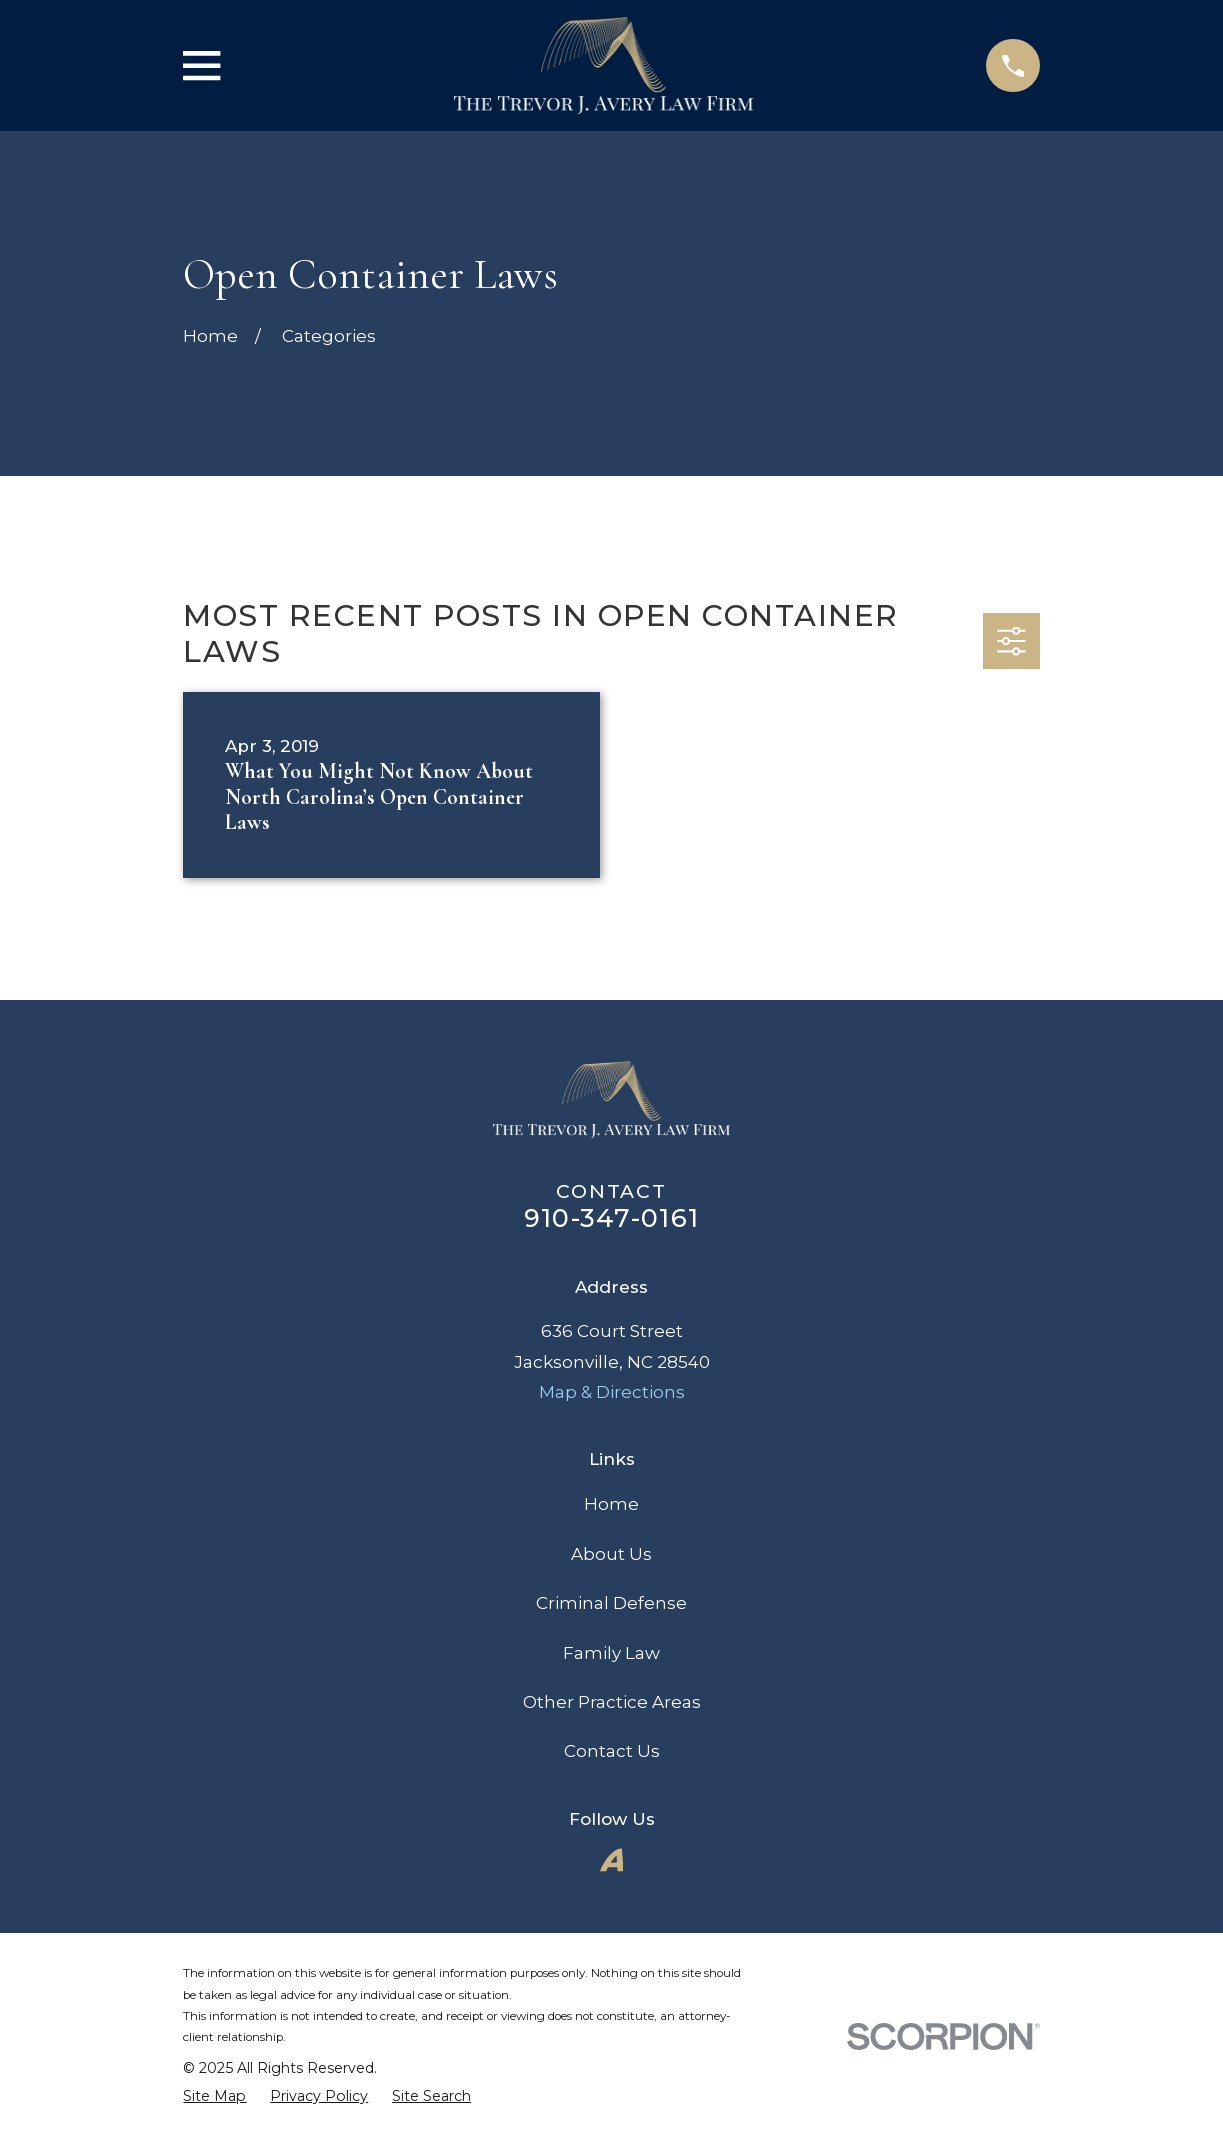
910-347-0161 (611, 1217)
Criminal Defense (611, 1603)
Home (611, 1504)
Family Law (611, 1653)
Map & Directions (612, 1392)
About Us (611, 1554)
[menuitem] (214, 2096)
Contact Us (612, 1751)
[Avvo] (612, 1860)
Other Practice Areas (612, 1702)
